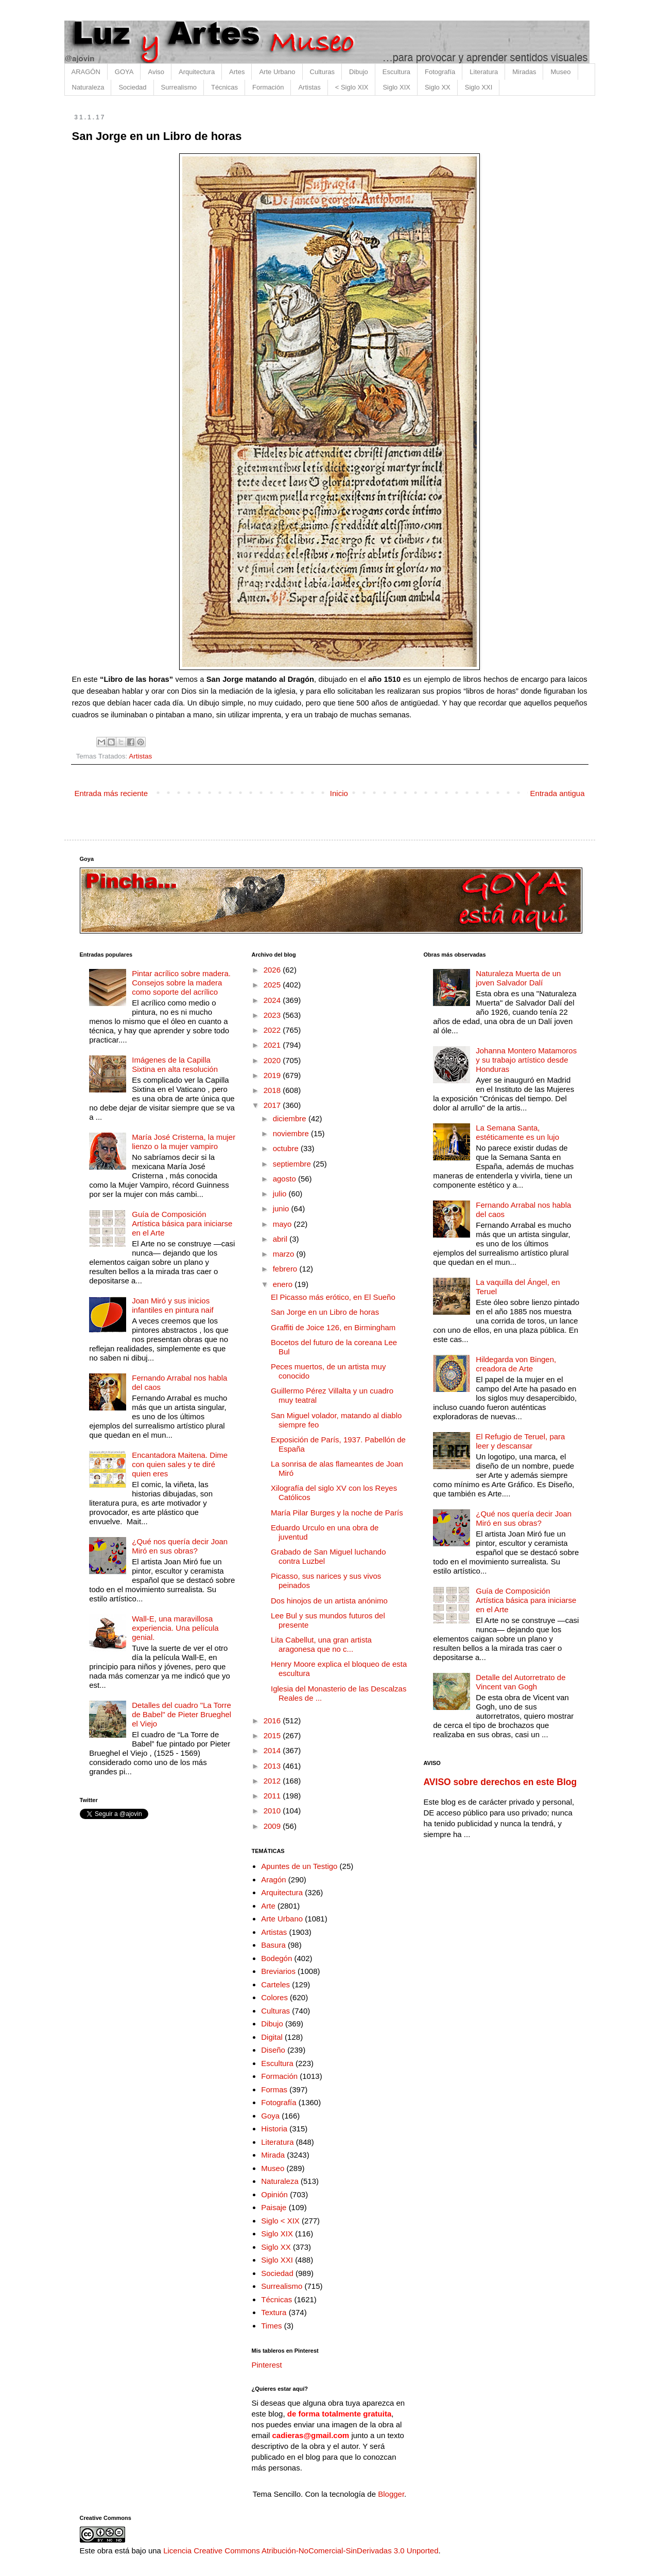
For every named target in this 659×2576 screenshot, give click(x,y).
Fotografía (440, 72)
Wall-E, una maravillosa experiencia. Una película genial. (175, 1628)
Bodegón (276, 1958)
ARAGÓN (86, 72)
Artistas (309, 87)
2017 (273, 1105)
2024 (273, 1000)
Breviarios (278, 1971)
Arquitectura (197, 72)
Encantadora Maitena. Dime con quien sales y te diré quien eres (180, 1464)
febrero (286, 1268)
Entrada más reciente (111, 793)
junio (282, 1208)
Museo (560, 72)
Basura (273, 1944)
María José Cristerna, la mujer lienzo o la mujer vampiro (183, 1142)
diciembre (290, 1118)
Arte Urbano (277, 72)
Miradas (524, 72)
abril (281, 1238)
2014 (273, 1750)
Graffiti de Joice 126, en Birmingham (333, 1327)
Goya (270, 2115)
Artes (237, 72)
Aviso (156, 72)
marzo (285, 1253)
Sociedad (132, 87)
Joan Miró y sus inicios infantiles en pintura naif (172, 1305)
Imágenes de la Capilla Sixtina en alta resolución (175, 1064)
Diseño (273, 2049)
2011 (273, 1795)
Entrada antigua (557, 793)
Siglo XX (437, 87)
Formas (274, 2089)
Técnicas (224, 87)
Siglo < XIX (280, 2220)
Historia (274, 2128)
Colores (274, 1997)
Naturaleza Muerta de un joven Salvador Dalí (518, 978)
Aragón (273, 1879)
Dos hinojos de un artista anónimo (329, 1600)
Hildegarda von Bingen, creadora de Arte (516, 1364)
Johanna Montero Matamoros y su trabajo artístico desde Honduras (526, 1059)
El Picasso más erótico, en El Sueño (333, 1297)
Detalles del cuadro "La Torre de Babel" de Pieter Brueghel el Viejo (181, 1714)
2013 (273, 1765)
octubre (287, 1148)
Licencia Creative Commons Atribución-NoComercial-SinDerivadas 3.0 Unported (300, 2550)
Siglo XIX (396, 87)
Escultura (396, 72)
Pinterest (267, 2364)
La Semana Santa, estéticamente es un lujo (517, 1132)
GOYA (124, 72)
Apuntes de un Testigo (299, 1866)
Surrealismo (179, 87)
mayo (283, 1224)
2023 (273, 1015)
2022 (273, 1030)
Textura (273, 2312)
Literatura (484, 72)
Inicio (339, 793)
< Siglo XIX (352, 87)
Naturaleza (88, 87)
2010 (273, 1810)
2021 (273, 1044)
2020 (273, 1060)
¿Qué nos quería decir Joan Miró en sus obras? (180, 1546)
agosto (285, 1178)
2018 (273, 1090)
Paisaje (273, 2207)
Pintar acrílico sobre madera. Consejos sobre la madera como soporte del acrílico (181, 982)
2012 (273, 1780)
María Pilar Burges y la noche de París (337, 1512)
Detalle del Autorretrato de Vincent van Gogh (520, 1682)
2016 (273, 1720)
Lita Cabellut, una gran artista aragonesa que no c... (321, 1644)
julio (281, 1193)
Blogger (391, 2494)
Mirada (273, 2154)
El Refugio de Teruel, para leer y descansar (520, 1441)
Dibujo (358, 72)
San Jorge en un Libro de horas (325, 1312)
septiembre (293, 1163)
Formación (268, 87)
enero (284, 1284)
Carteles (275, 1984)
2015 (273, 1735)
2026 (273, 969)
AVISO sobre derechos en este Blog (500, 1782)
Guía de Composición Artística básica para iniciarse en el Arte (182, 1223)
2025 (273, 984)
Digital (272, 2037)
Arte (268, 1905)
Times (271, 2325)
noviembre (292, 1133)
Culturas (322, 72)
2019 (273, 1075)
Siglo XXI (478, 87)
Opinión (274, 2194)
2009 (273, 1826)
